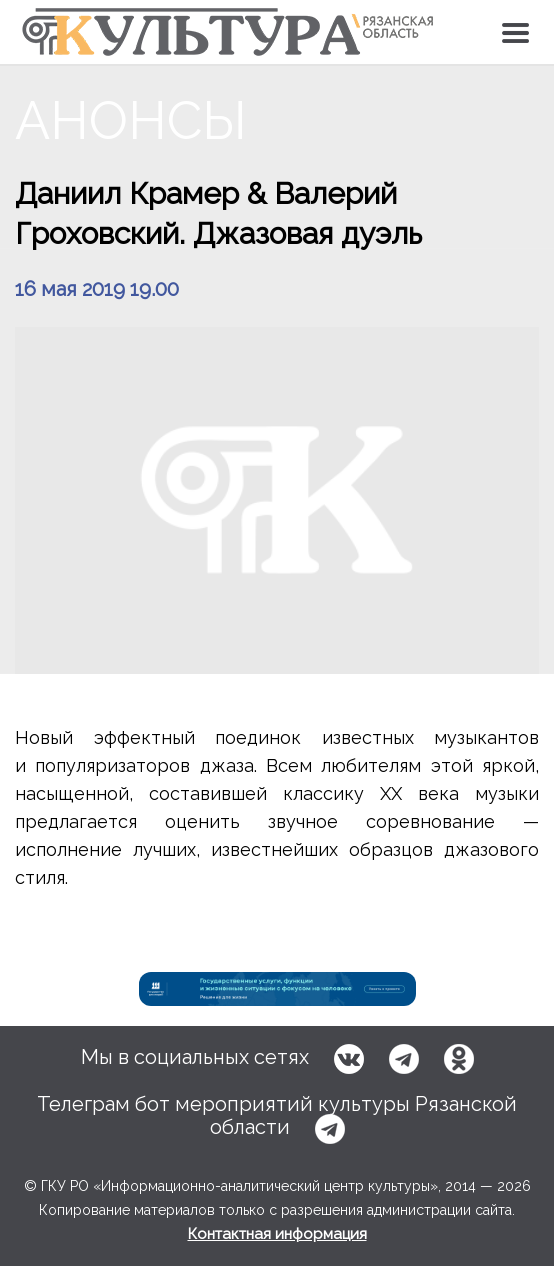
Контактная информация (277, 1234)
